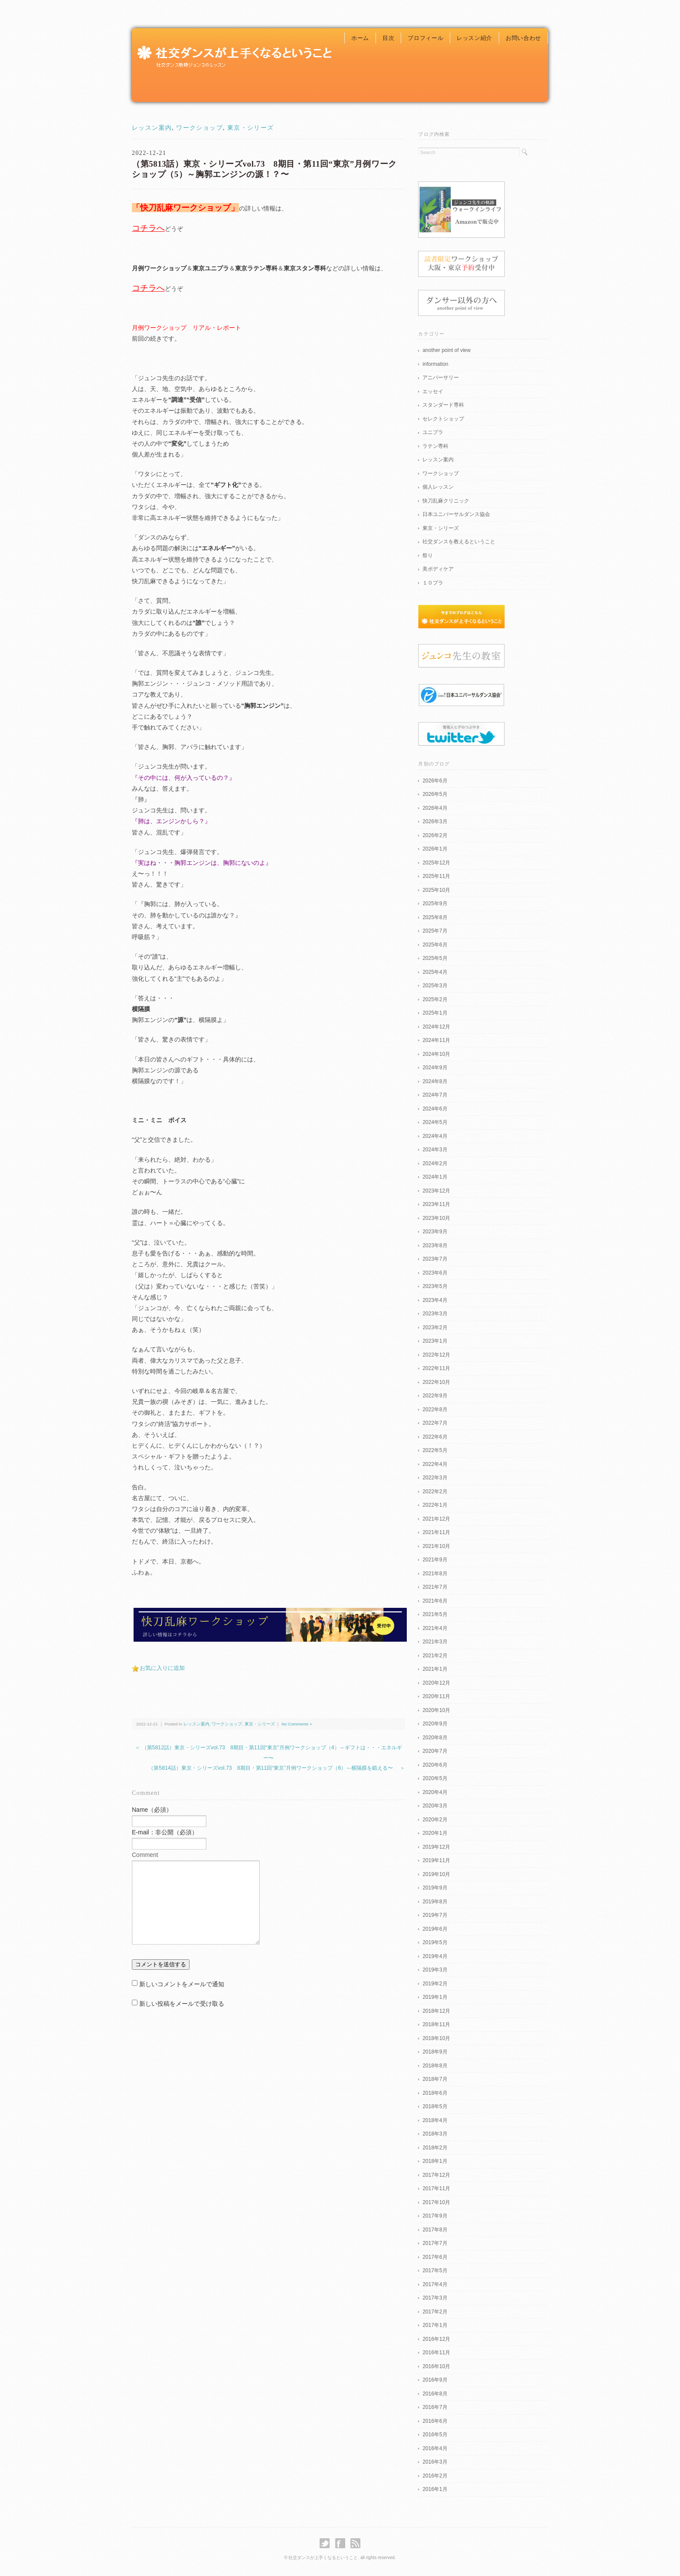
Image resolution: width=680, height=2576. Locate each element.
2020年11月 (436, 1696)
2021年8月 (434, 1574)
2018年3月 (434, 2134)
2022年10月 (436, 1382)
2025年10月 (436, 890)
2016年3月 (434, 2462)
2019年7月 (434, 1915)
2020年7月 (434, 1751)
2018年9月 (434, 2052)
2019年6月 (434, 1929)
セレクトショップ (443, 419)
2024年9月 (434, 1068)
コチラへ (148, 228)
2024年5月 (434, 1122)
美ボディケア (438, 569)
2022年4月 (434, 1464)
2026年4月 (434, 808)
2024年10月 (436, 1054)
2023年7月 (434, 1259)
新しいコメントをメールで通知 (181, 1984)
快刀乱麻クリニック (445, 501)
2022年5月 (434, 1450)
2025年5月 (434, 958)
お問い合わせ (523, 38)
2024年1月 (434, 1177)
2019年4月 (434, 1956)
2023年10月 (436, 1218)
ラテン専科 (435, 446)
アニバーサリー (440, 378)
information (435, 364)
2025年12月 (436, 863)
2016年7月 (434, 2407)
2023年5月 (434, 1286)
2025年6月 (434, 945)
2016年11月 (436, 2352)
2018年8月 (434, 2066)
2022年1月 (434, 1505)
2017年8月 (434, 2230)
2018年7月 (434, 2079)
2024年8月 (434, 1081)
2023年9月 (434, 1232)
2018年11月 (436, 2024)
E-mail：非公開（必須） (165, 1832)
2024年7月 (434, 1095)
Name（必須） (152, 1809)
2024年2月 (434, 1163)
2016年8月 (434, 2394)
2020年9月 (434, 1724)
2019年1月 (434, 1997)
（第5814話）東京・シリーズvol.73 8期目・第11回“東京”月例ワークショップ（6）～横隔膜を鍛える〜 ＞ (276, 1768)
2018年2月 (434, 2148)
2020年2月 (434, 1820)
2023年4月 (434, 1300)
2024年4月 (434, 1136)
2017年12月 (436, 2175)
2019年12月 (436, 1847)
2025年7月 (434, 931)
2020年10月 (436, 1710)
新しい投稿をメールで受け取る (181, 2003)
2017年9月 (434, 2216)
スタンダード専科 (443, 405)
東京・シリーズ (250, 128)
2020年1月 (434, 1833)
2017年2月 (434, 2312)
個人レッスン (438, 487)
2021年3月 (434, 1642)
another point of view (446, 350)
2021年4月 (434, 1628)
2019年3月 (434, 1970)
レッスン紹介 (474, 38)
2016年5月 (434, 2434)
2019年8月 (434, 1902)
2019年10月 (436, 1874)
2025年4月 (434, 972)
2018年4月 (434, 2120)
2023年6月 (434, 1273)
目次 (388, 38)
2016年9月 (434, 2380)
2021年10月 (436, 1546)
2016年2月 (434, 2476)
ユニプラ (432, 432)
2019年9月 (434, 1888)
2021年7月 (434, 1587)
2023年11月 (436, 1204)
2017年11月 (436, 2188)
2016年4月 (434, 2448)
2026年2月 (434, 835)
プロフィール (425, 38)
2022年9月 (434, 1396)
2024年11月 (436, 1040)
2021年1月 (434, 1669)
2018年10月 (436, 2038)
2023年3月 (434, 1314)
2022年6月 (434, 1437)
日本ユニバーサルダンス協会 (456, 514)
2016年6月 (434, 2421)
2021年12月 (436, 1519)
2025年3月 (434, 985)
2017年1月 (434, 2325)
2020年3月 (434, 1806)
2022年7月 (434, 1423)
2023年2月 (434, 1327)
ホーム (360, 38)
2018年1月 (434, 2161)
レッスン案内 (152, 128)
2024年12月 (436, 1027)
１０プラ (432, 583)
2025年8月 (434, 917)
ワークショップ (199, 128)
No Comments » (296, 1724)
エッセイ (432, 391)
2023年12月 (436, 1191)
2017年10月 (436, 2202)
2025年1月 (434, 1013)
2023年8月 (434, 1245)
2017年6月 (434, 2257)
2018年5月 (434, 2106)
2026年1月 (434, 849)
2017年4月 (434, 2284)
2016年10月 (436, 2366)
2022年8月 (434, 1409)
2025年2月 (434, 999)
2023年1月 (434, 1341)
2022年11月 (436, 1368)
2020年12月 (436, 1683)
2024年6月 (434, 1109)
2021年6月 (434, 1601)
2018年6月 (434, 2093)
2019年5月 (434, 1942)
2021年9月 (434, 1560)
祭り (427, 555)
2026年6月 (434, 781)
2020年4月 (434, 1792)
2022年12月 (436, 1355)
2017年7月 (434, 2243)
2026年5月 (434, 794)
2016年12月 (436, 2339)
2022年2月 (434, 1491)
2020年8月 (434, 1738)
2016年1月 (434, 2489)
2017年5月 (434, 2270)
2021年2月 (434, 1656)
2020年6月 (434, 1765)
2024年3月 (434, 1150)
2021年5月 (434, 1614)
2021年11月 (436, 1532)
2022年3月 (434, 1478)
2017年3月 (434, 2298)
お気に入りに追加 (162, 1668)
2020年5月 (434, 1778)
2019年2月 (434, 1984)
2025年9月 (434, 903)
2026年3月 (434, 821)
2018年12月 (436, 2011)
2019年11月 (436, 1860)
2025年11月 (436, 876)
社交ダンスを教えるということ (458, 542)
